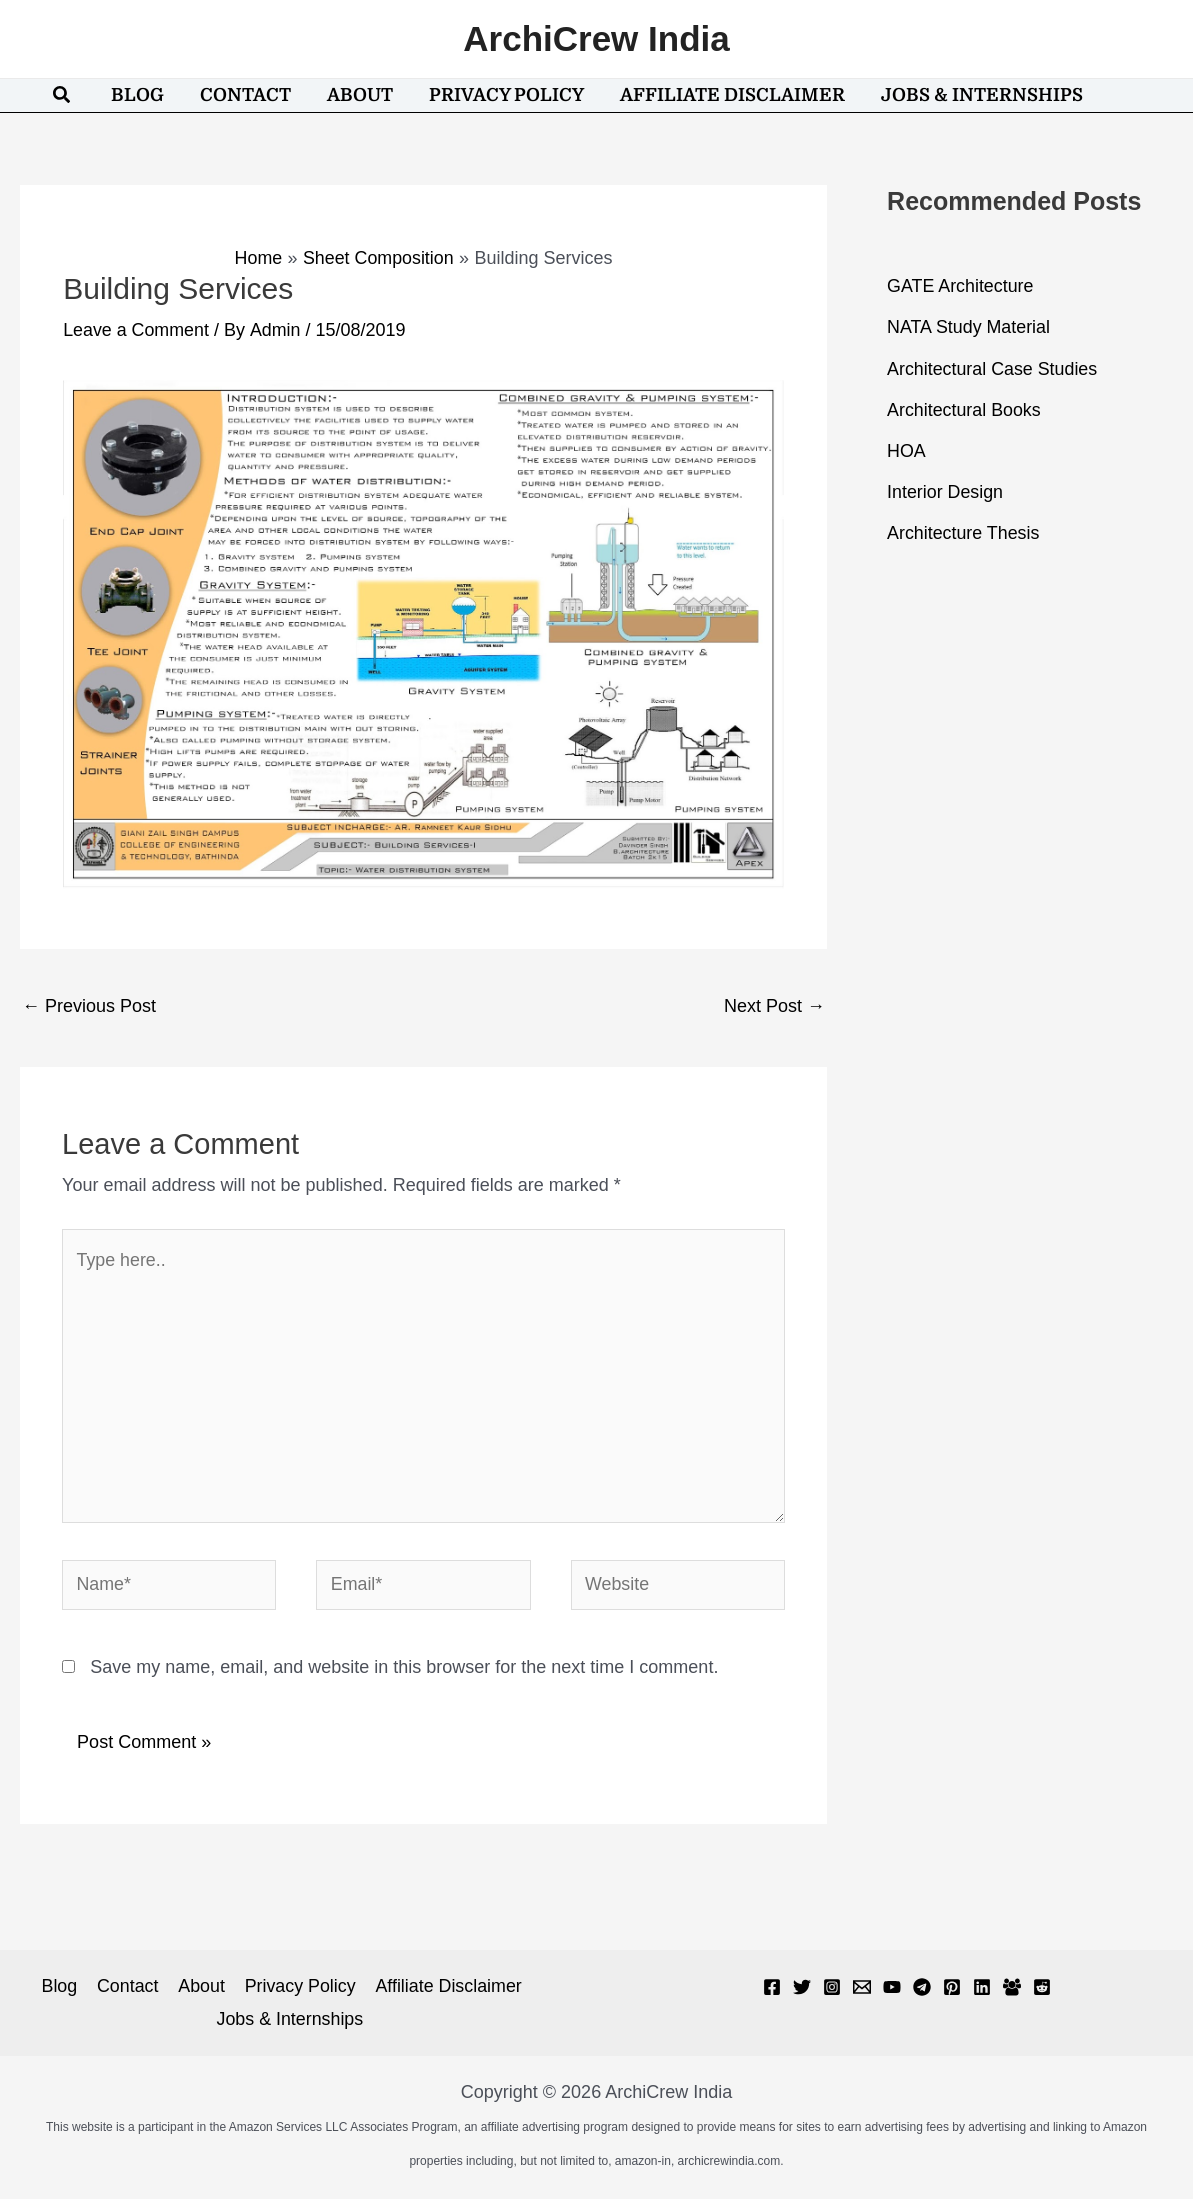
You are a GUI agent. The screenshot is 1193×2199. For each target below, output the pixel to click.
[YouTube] (892, 1989)
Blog (61, 1988)
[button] (62, 95)
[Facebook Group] (1012, 1989)
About (200, 1988)
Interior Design (945, 489)
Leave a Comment (136, 330)
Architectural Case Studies (993, 367)
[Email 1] (862, 1989)
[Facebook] (772, 1989)
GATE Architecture (961, 286)
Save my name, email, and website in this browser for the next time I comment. (404, 1670)
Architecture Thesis (964, 529)
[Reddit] (1042, 1989)
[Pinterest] (952, 1989)
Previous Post (89, 1005)
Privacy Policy (298, 1988)
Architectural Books (964, 408)
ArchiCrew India (596, 38)
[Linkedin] (982, 1989)
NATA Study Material (969, 327)
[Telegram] (922, 1989)
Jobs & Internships (290, 2021)
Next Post (774, 1005)
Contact (128, 1988)
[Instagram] (832, 1989)
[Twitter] (802, 1989)
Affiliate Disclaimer (446, 1988)
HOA (906, 448)
